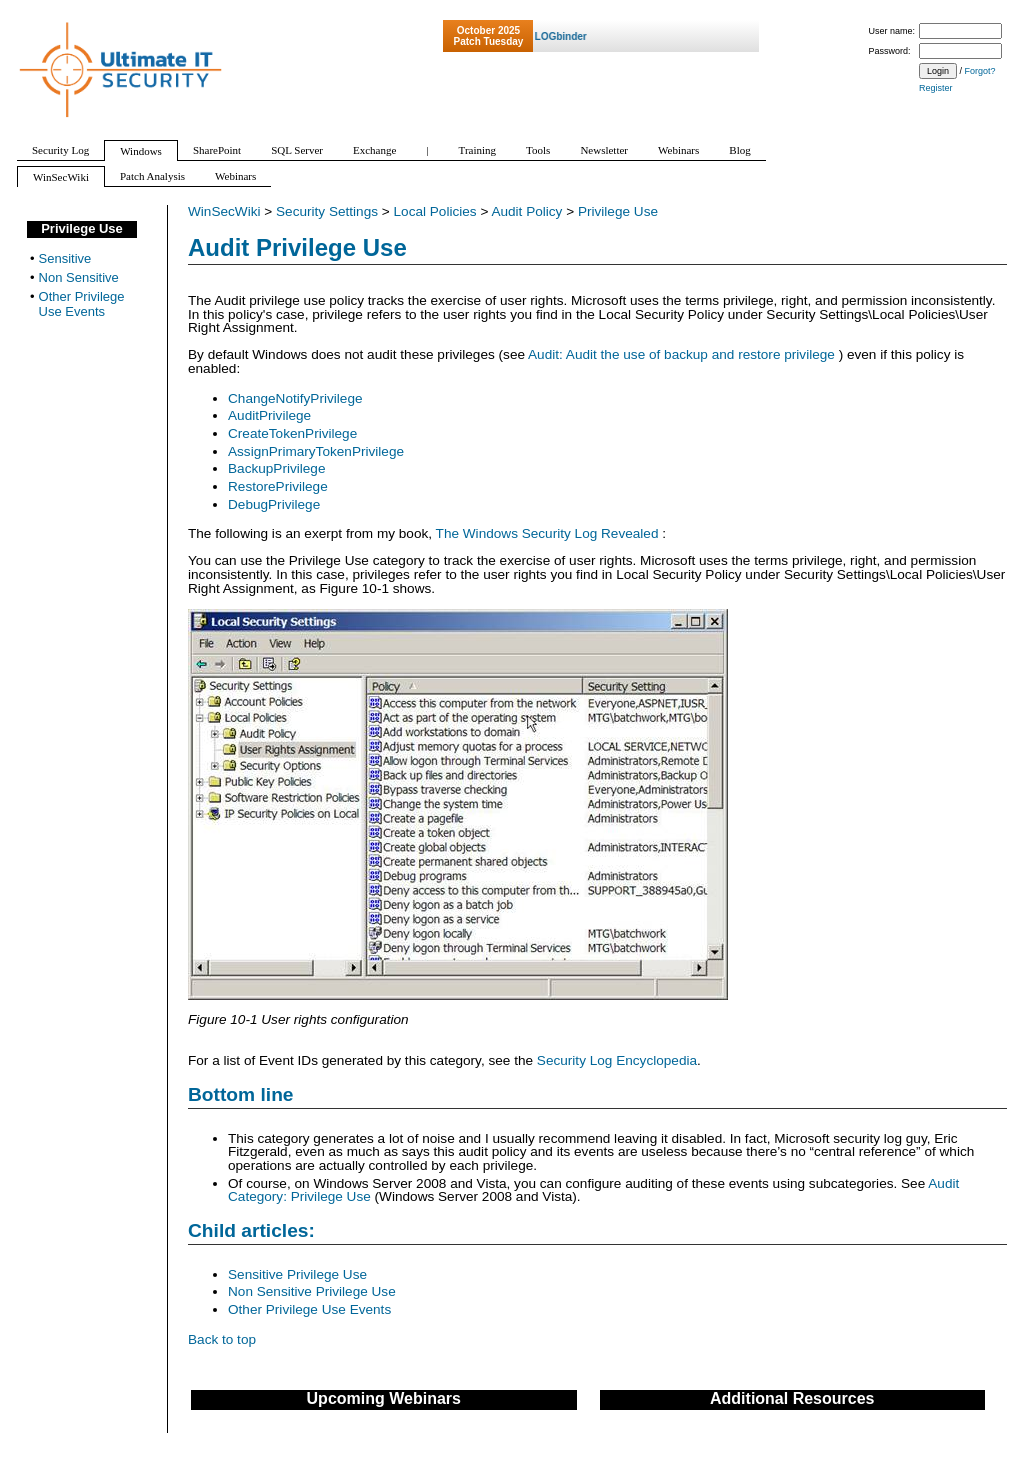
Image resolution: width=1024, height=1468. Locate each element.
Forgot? (980, 71)
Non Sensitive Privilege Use (312, 1291)
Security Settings (327, 211)
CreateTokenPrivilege (292, 433)
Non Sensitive (79, 277)
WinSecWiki (224, 211)
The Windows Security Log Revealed (549, 533)
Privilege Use (618, 211)
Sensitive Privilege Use (297, 1274)
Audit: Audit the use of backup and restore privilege (683, 354)
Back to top (222, 1339)
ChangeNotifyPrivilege (295, 398)
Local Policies (435, 211)
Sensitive (65, 258)
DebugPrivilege (274, 504)
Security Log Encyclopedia (617, 1060)
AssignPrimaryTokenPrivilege (316, 451)
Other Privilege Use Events (309, 1309)
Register (936, 88)
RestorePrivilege (278, 486)
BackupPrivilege (276, 468)
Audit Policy (526, 211)
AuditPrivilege (269, 415)
